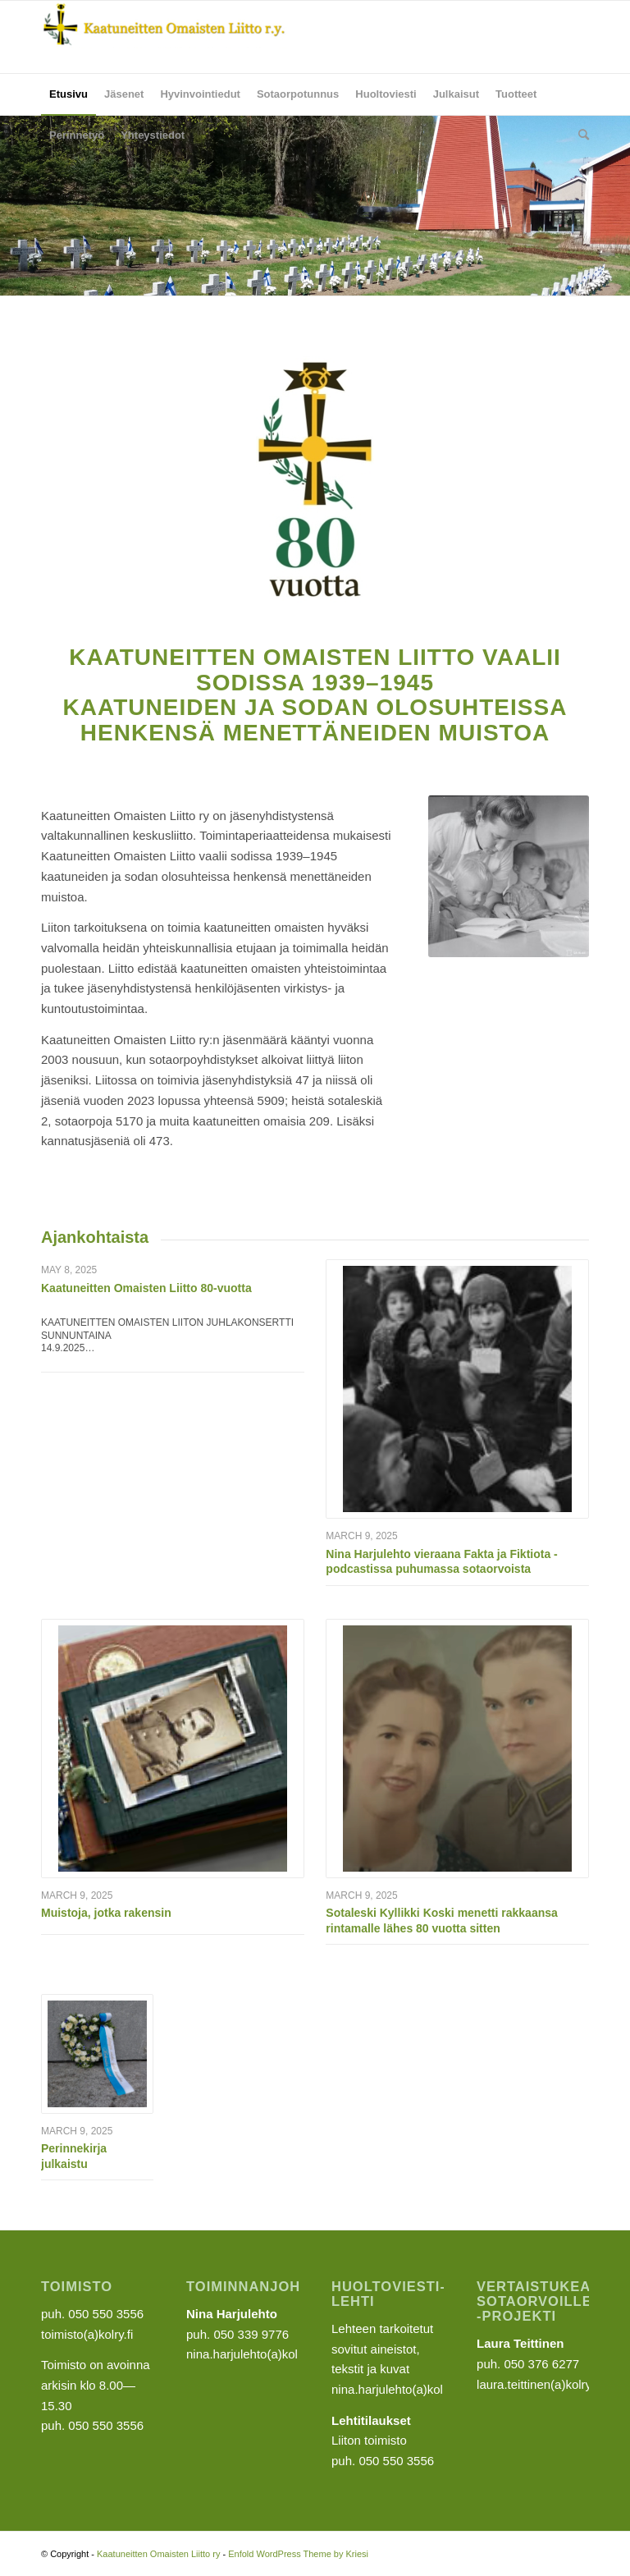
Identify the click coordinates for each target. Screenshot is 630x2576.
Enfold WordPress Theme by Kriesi (298, 2554)
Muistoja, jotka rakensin (106, 1912)
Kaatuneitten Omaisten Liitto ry (158, 2554)
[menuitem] (68, 94)
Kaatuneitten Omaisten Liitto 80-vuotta (146, 1288)
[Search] (579, 135)
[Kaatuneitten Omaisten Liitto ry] (164, 37)
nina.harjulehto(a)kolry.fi (396, 2389)
